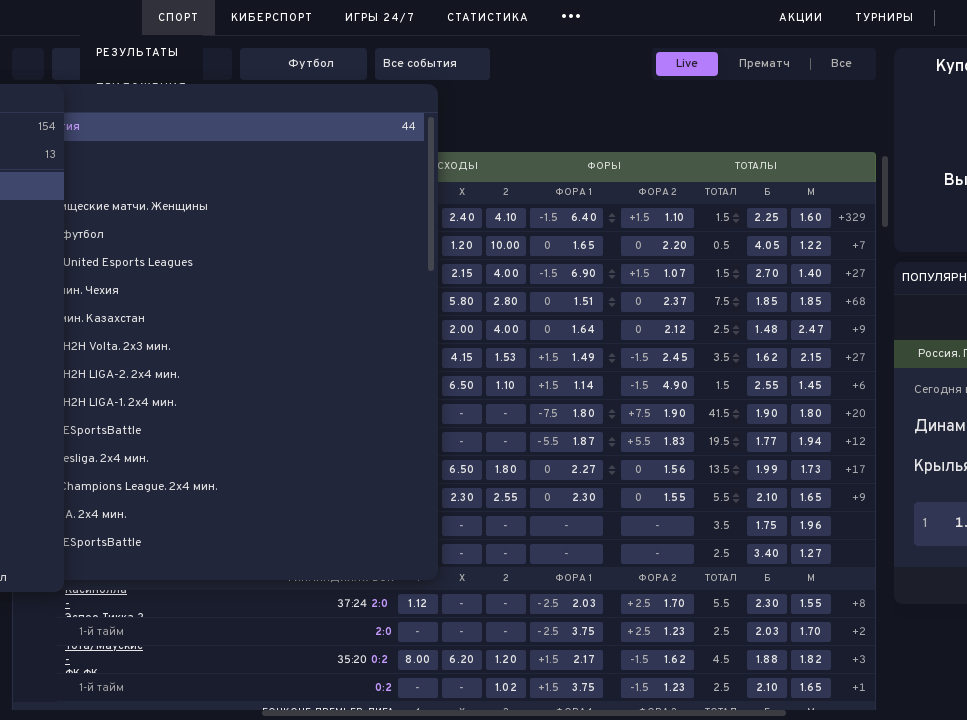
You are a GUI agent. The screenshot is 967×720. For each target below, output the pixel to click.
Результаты (137, 53)
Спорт (178, 18)
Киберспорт (272, 18)
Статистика (488, 18)
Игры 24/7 (380, 18)
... (571, 14)
